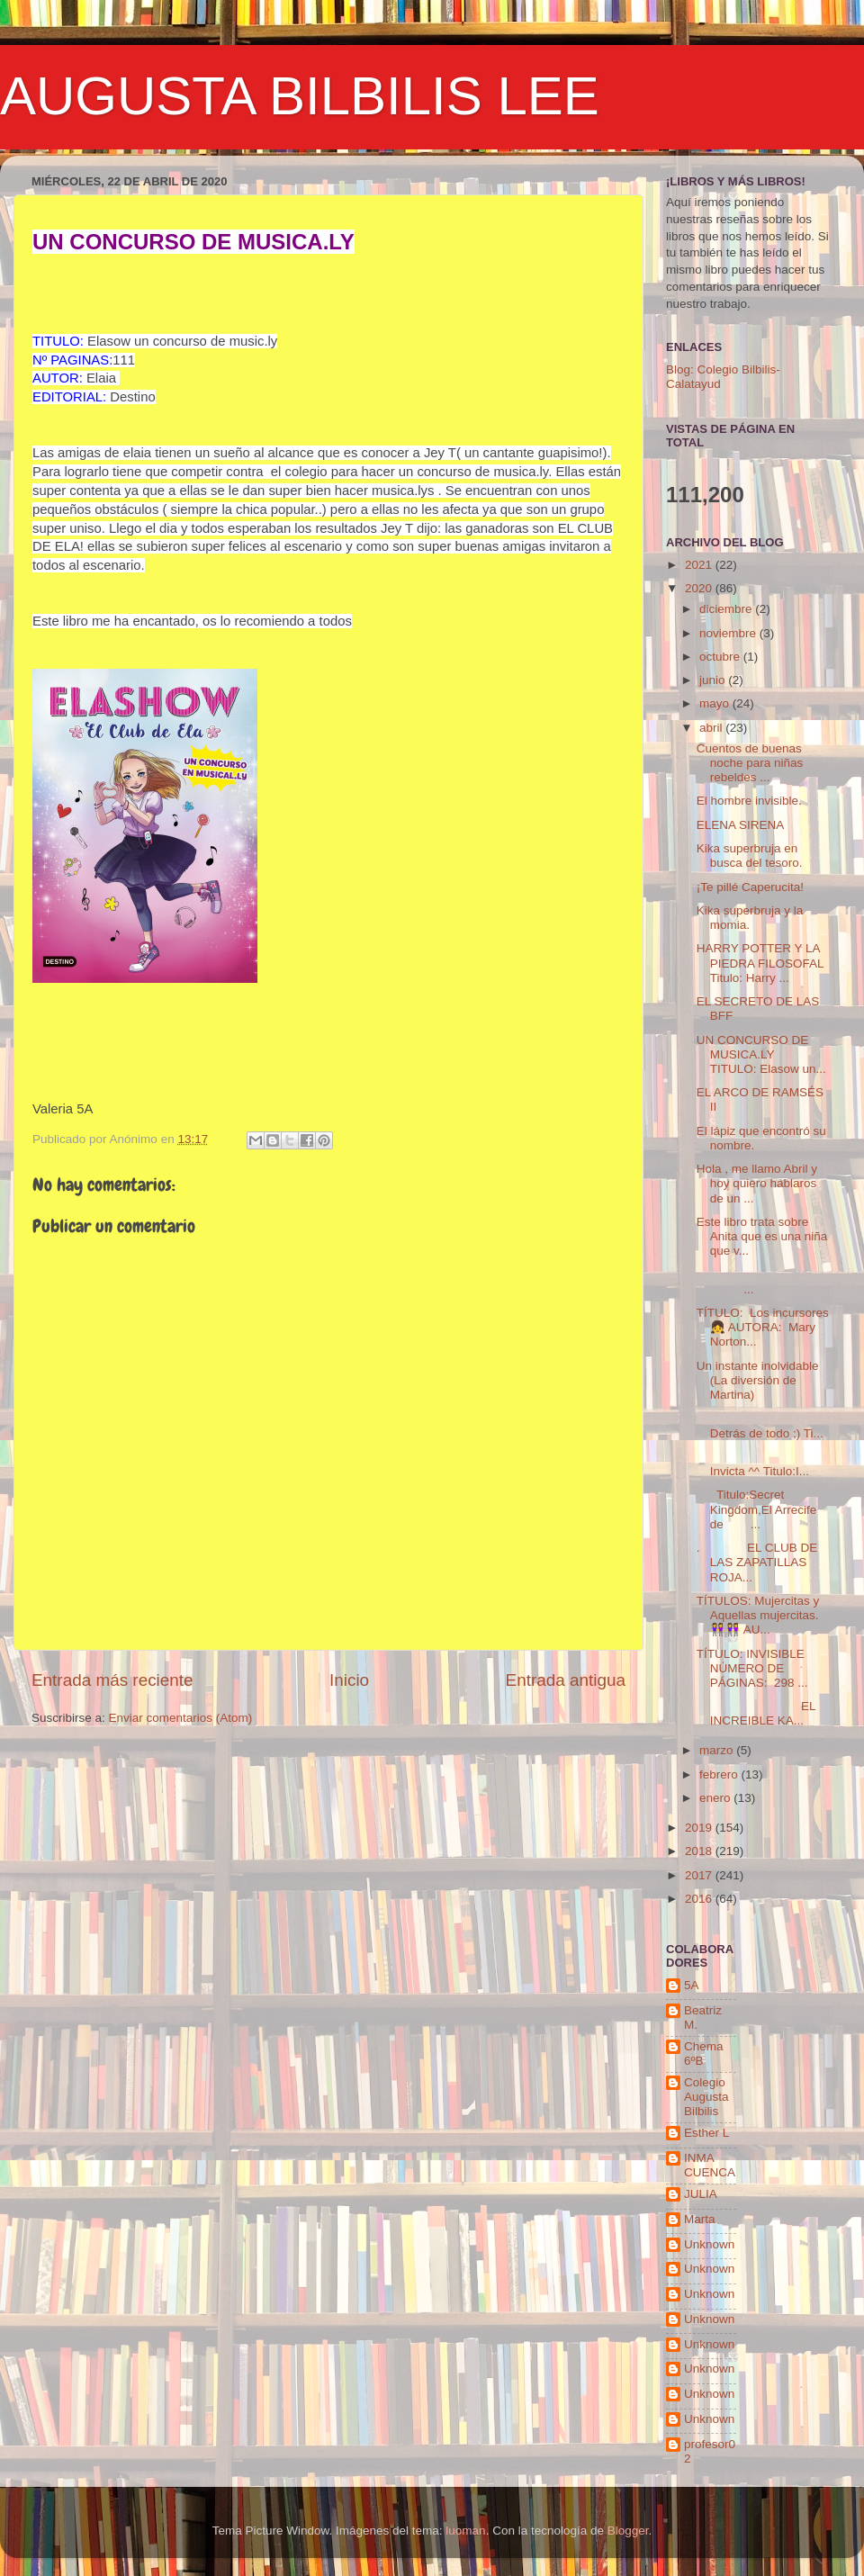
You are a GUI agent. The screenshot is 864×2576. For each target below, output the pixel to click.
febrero (720, 1774)
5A (691, 1985)
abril (712, 727)
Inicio (349, 1680)
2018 (700, 1851)
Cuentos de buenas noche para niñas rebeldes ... (750, 763)
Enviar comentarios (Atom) (181, 1718)
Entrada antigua (566, 1680)
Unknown (709, 2244)
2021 (700, 565)
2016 (700, 1898)
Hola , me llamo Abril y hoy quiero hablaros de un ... (757, 1183)
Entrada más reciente (113, 1680)
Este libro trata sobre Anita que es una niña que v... (762, 1236)
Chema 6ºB (704, 2053)
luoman (465, 2530)
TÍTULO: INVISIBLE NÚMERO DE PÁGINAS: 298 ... (752, 1668)
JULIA (700, 2194)
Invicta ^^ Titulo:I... (753, 1464)
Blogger (628, 2530)
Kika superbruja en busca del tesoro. (750, 855)
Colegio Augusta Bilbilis (706, 2097)
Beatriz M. (703, 2017)
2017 (700, 1875)
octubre (721, 656)
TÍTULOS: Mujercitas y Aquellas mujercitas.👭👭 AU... (758, 1615)
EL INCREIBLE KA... (756, 1713)
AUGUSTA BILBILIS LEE (299, 96)
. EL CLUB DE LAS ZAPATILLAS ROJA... (757, 1562)
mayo (716, 703)
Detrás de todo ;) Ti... (760, 1425)
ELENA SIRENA (741, 825)
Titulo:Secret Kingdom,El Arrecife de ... (757, 1509)
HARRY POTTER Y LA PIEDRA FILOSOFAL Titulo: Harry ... (760, 962)
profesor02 (709, 2451)
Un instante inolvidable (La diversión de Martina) (758, 1380)
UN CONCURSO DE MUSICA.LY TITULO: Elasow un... (761, 1054)
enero (716, 1798)
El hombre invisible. (749, 800)
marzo (717, 1750)
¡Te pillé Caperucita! (750, 887)
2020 (700, 588)
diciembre (727, 609)
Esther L (706, 2132)
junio (713, 680)
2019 (700, 1827)
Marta (700, 2219)
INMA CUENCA (709, 2165)
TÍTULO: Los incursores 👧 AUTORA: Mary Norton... (763, 1327)
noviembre (729, 633)
